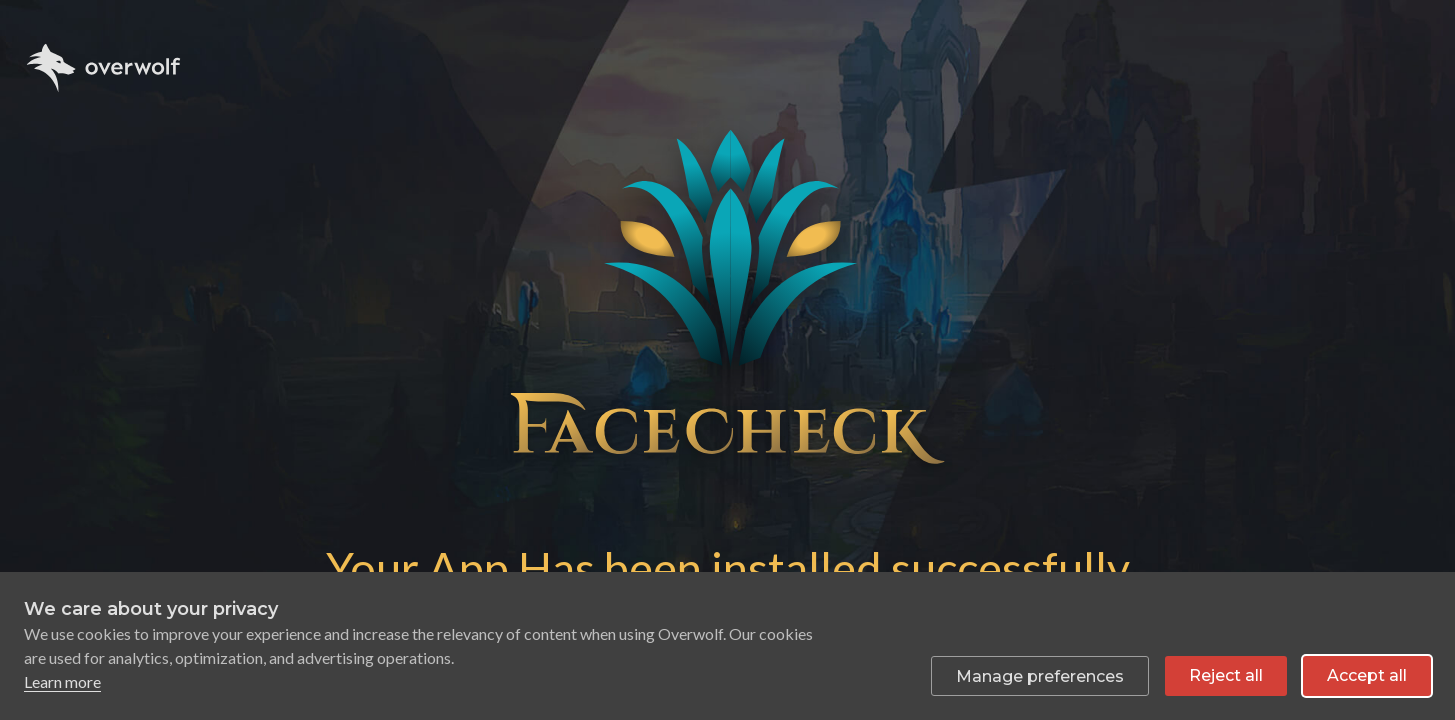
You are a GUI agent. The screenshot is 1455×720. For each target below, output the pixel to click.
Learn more (62, 681)
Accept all (1367, 675)
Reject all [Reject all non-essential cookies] (1226, 675)
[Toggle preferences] (1040, 676)
